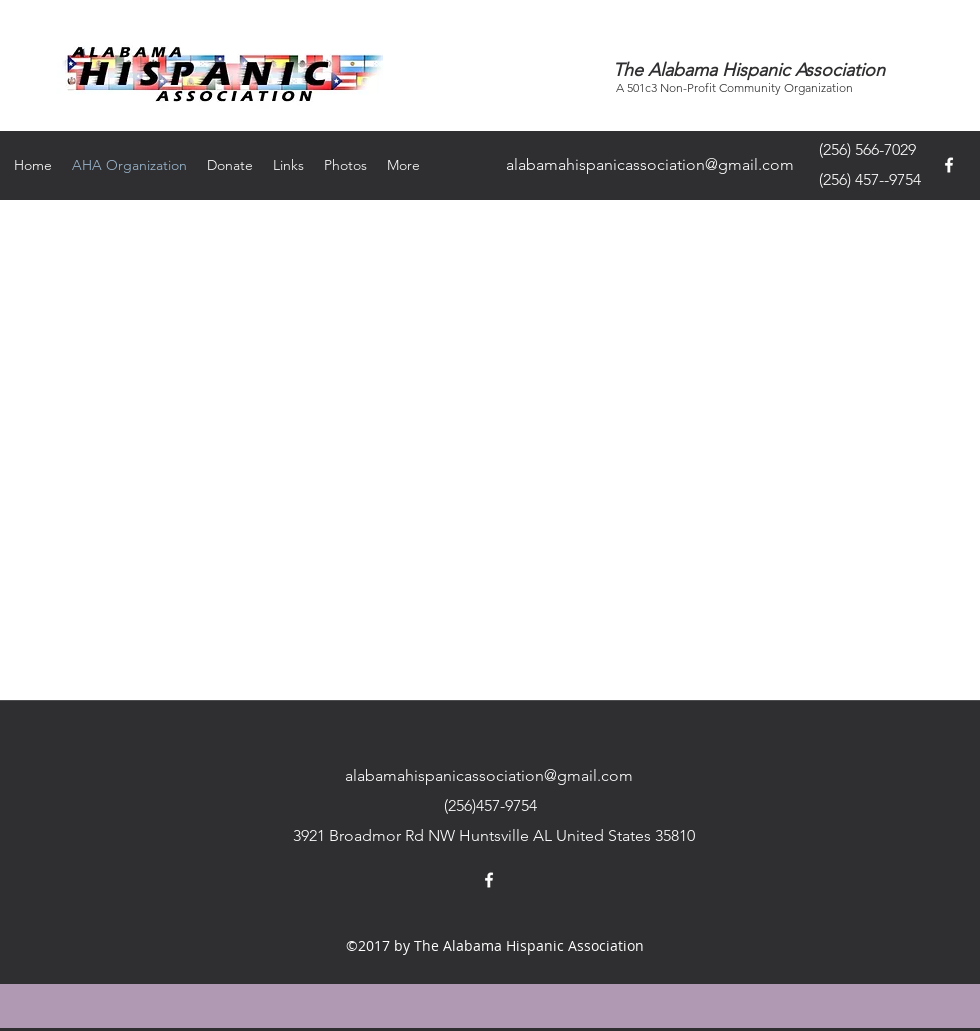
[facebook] (949, 165)
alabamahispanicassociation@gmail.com (650, 164)
